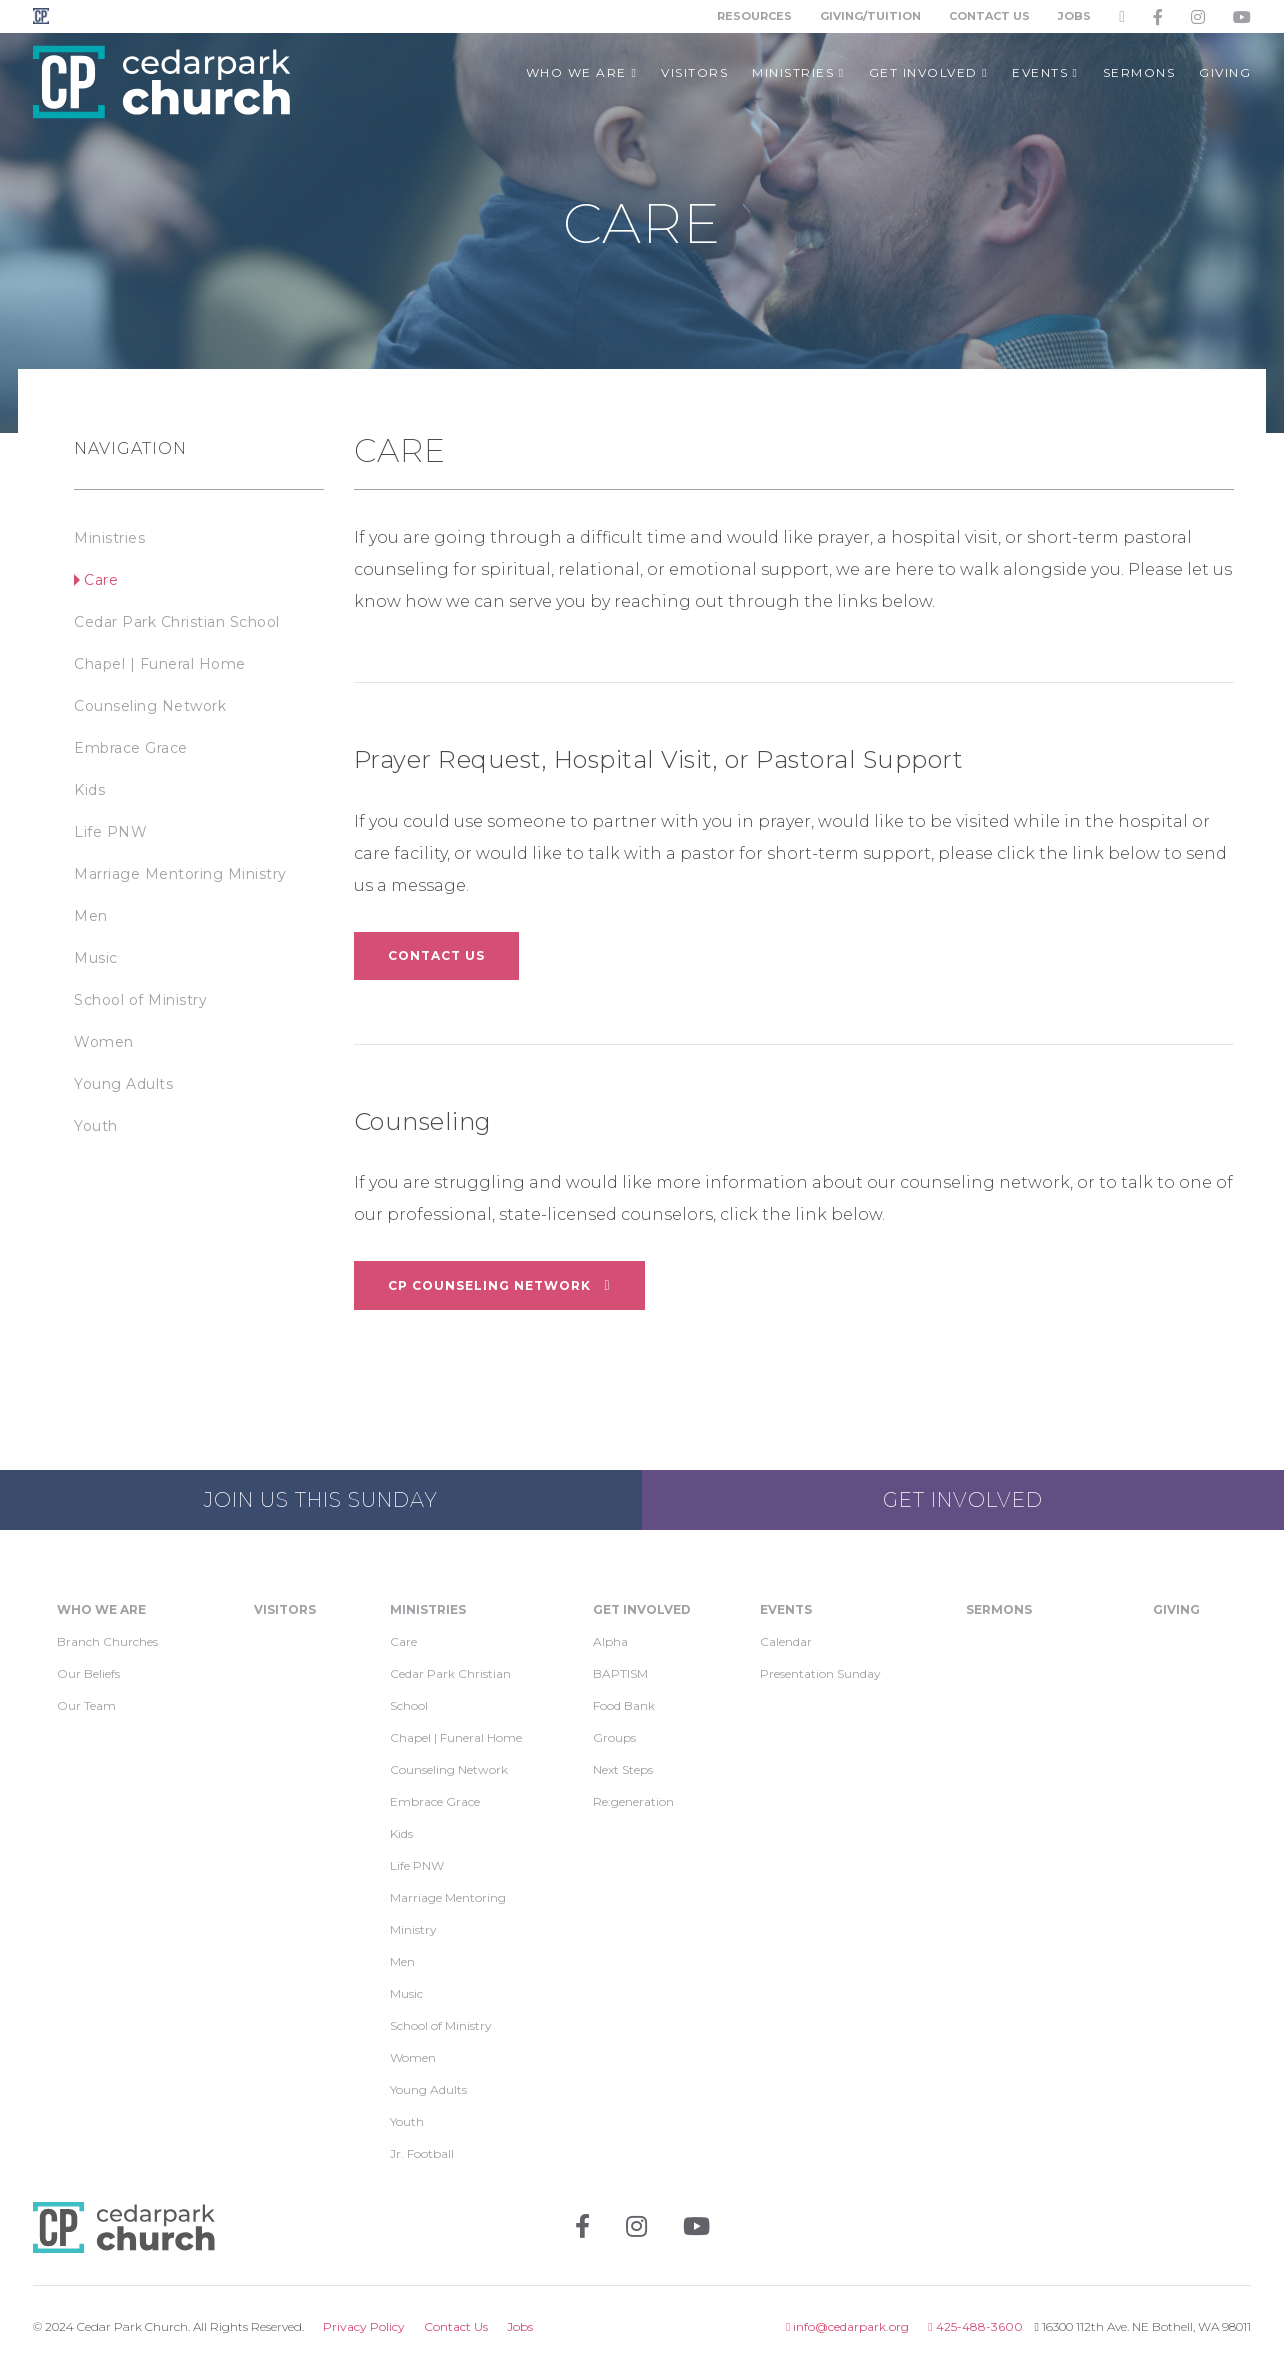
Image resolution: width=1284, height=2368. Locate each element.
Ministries (109, 538)
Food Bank (624, 1705)
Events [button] (1045, 72)
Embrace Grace (131, 748)
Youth (96, 1126)
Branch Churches (107, 1641)
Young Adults (123, 1084)
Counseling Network (150, 706)
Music (96, 958)
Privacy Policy (364, 2326)
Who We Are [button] (581, 72)
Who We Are (101, 1609)
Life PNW (110, 832)
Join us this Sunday (321, 1500)
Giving (1176, 1609)
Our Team (86, 1705)
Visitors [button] (694, 72)
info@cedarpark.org (847, 2326)
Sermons (999, 1609)
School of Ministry (140, 1000)
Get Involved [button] (928, 72)
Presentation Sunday (820, 1673)
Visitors (285, 1609)
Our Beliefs (88, 1673)
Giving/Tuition (870, 16)
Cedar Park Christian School (177, 622)
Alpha (610, 1641)
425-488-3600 (975, 2326)
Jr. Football (422, 2153)
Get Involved (963, 1500)
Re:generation (633, 1801)
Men (91, 916)
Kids (89, 790)
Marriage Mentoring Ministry (180, 874)
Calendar (786, 1641)
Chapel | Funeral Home (160, 664)
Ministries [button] (798, 72)
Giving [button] (1225, 72)
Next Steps (623, 1769)
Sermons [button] (1139, 72)
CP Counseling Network (499, 1285)
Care (101, 580)
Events (786, 1609)
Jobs (1074, 16)
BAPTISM (620, 1673)
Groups (614, 1737)
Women (104, 1042)
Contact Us (989, 16)
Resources (754, 16)
